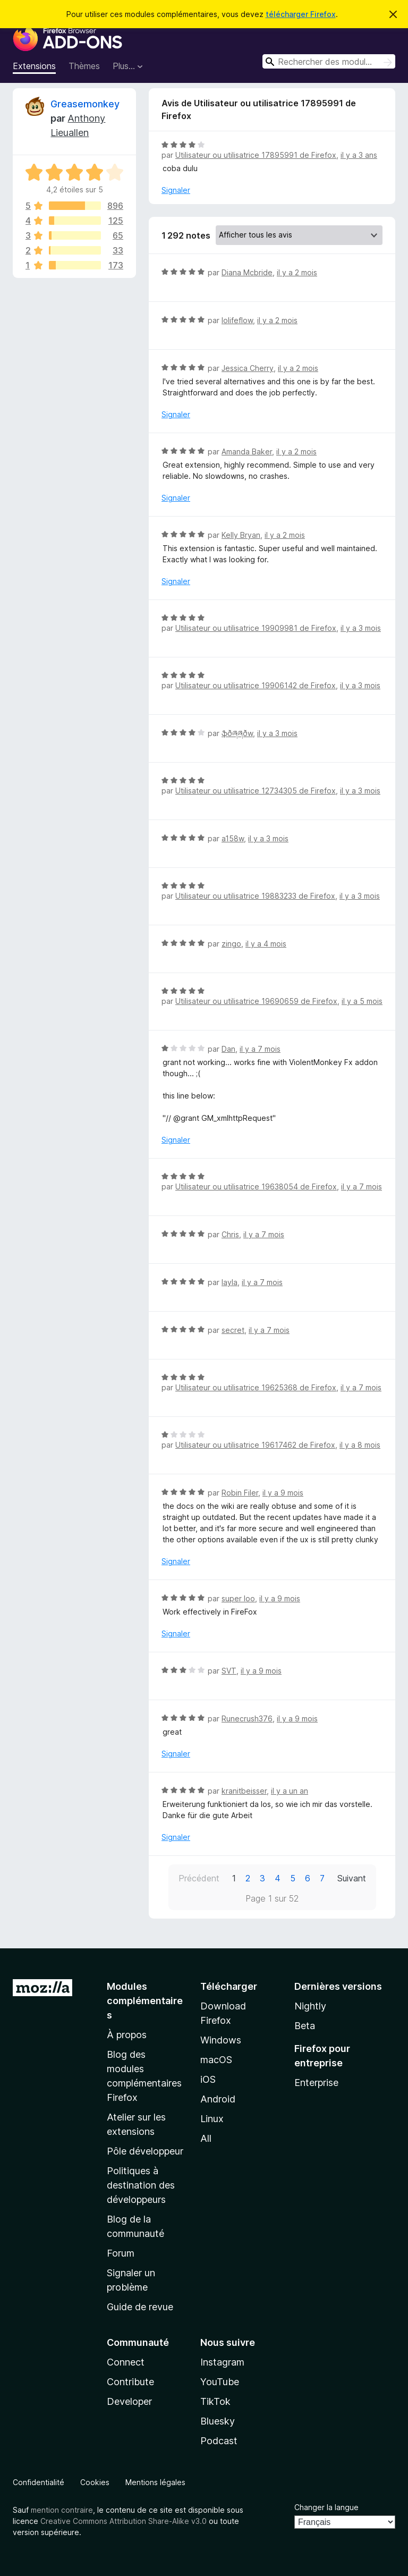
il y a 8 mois (359, 1444)
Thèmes (84, 66)
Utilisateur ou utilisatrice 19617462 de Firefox (255, 1444)
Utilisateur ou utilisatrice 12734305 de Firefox (255, 790)
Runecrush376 (247, 1718)
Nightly (310, 2006)
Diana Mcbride (247, 272)
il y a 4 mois (265, 943)
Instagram (222, 2362)
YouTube (219, 2381)
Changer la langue (326, 2507)
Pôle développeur (145, 2151)
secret (233, 1330)
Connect (125, 2362)
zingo (231, 943)
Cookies (94, 2482)
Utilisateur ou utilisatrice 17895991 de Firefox (255, 154)
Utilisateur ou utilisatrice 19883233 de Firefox (255, 895)
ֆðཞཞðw (237, 733)
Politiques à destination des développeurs (141, 2185)
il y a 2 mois (297, 272)
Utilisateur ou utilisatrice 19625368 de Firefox (255, 1387)
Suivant (351, 1878)
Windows (220, 2040)
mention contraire (62, 2509)
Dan (228, 1048)
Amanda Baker (247, 451)
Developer (129, 2401)
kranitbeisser (244, 1790)
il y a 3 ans (359, 154)
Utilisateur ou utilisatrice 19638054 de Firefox (256, 1186)
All (205, 2138)
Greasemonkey (85, 103)
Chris (230, 1234)
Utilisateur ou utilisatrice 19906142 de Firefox (255, 685)
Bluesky (217, 2421)
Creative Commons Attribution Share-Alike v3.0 (123, 2521)
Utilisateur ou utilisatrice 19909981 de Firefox (255, 627)
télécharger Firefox (301, 14)
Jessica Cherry (248, 368)
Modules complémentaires (145, 2001)
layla (229, 1282)
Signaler (176, 190)
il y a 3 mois (361, 627)
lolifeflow (237, 320)
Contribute (130, 2381)
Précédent (198, 1878)
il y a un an (289, 1790)
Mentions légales (155, 2482)
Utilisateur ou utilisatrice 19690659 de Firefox (256, 1001)
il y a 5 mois (362, 1001)
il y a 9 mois (282, 1492)
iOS (208, 2079)
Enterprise (316, 2082)
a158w (233, 838)
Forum (120, 2253)
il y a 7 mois (260, 1048)
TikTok (215, 2401)
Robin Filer (240, 1492)
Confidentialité (38, 2482)
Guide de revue (140, 2306)
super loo (238, 1598)
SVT (229, 1670)
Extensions (34, 66)
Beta (304, 2025)
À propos (127, 2034)
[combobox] (328, 61)
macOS (216, 2059)
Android (217, 2099)
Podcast (218, 2440)
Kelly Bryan (241, 534)
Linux (212, 2118)
